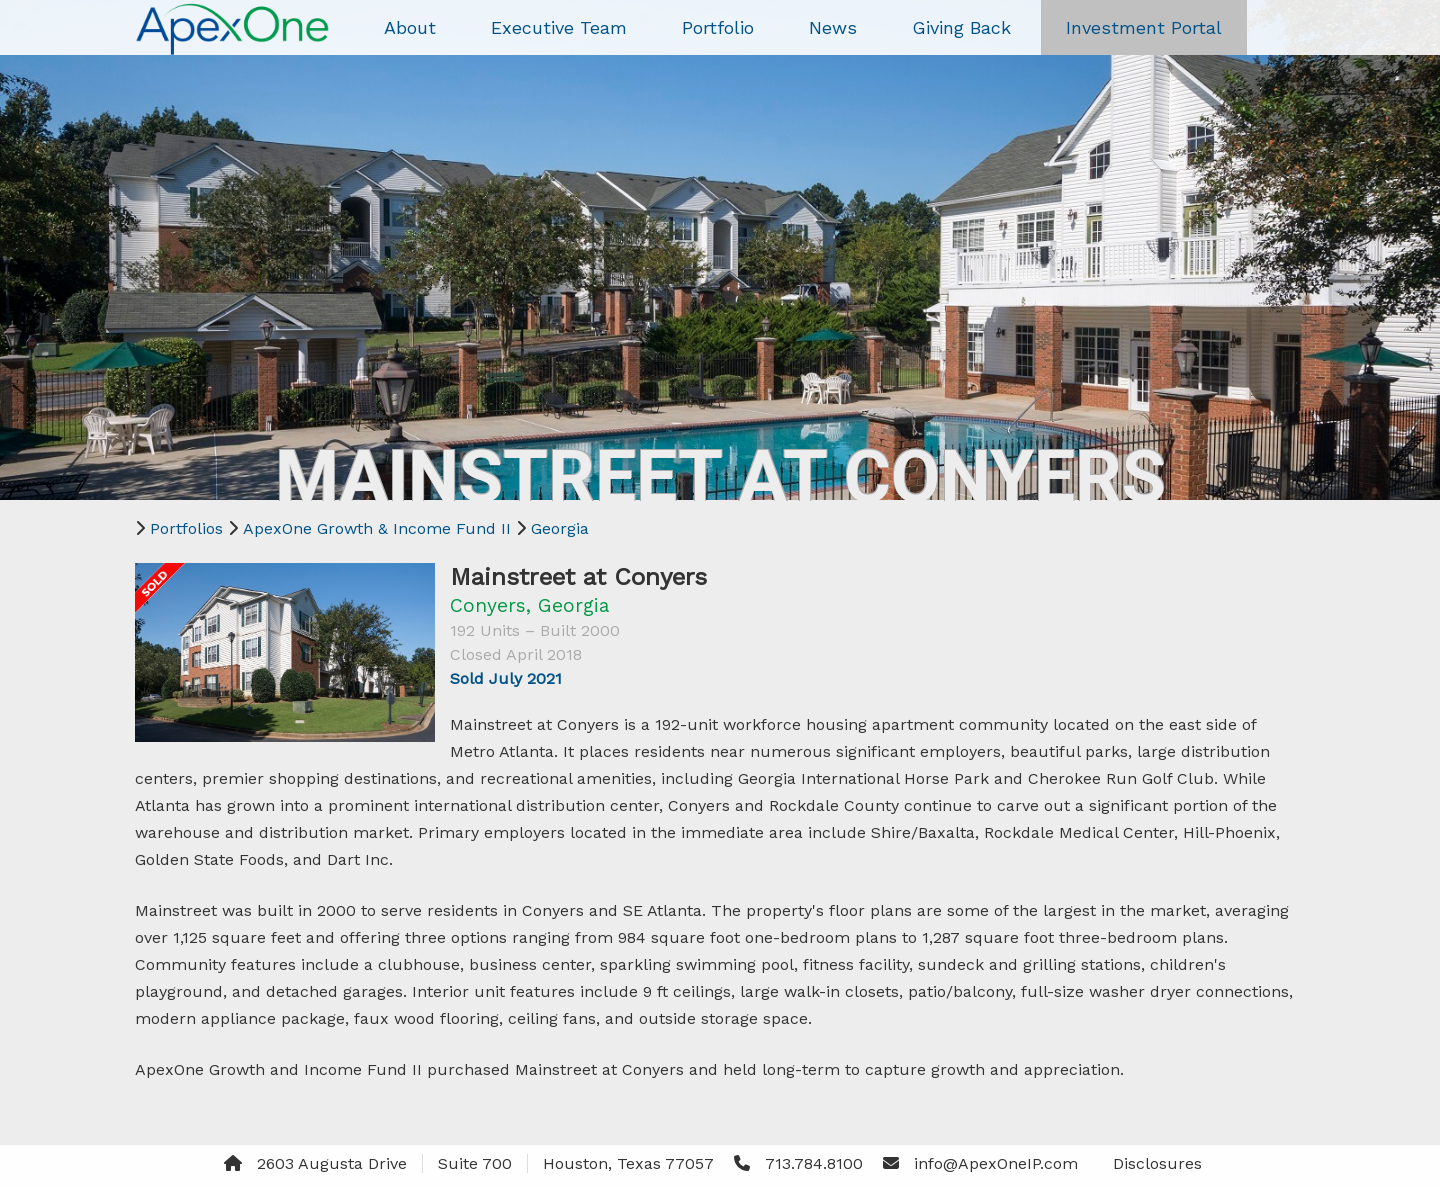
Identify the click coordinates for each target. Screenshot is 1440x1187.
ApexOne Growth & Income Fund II (377, 528)
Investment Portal (1144, 27)
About (410, 27)
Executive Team (559, 27)
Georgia (560, 528)
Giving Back (961, 27)
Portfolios (186, 528)
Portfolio (718, 27)
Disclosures (1157, 1163)
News (833, 27)
